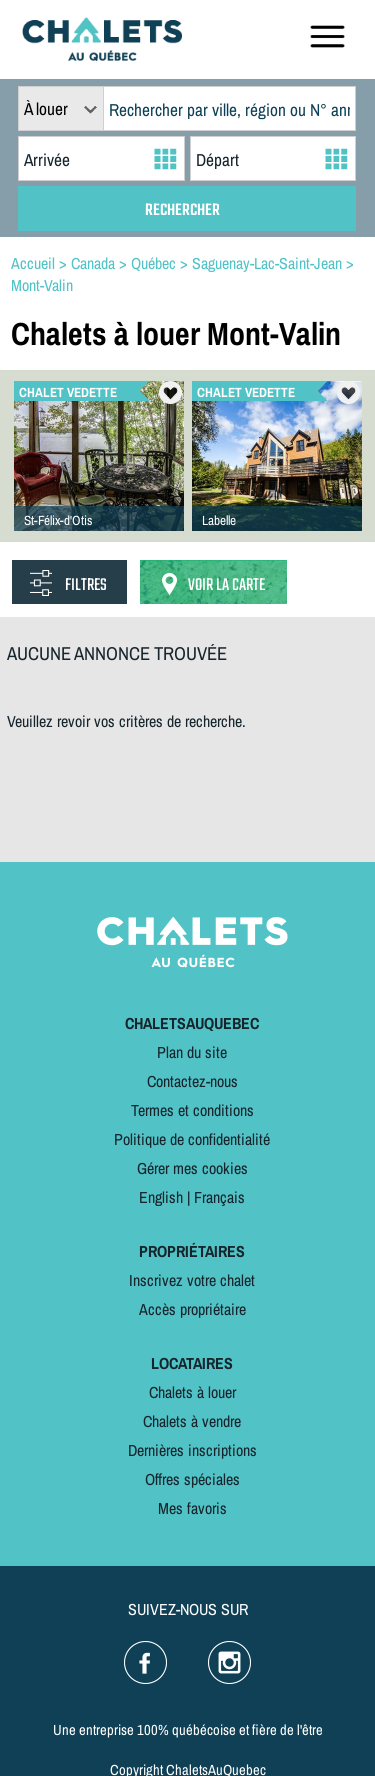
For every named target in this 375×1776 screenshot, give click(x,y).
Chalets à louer (192, 1392)
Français (219, 1197)
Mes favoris (192, 1508)
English (161, 1197)
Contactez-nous (192, 1081)
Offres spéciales (192, 1479)
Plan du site (192, 1052)
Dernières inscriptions (192, 1450)
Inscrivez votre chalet (192, 1280)
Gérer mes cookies (192, 1168)
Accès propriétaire (192, 1309)
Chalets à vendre (192, 1421)
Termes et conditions (192, 1110)
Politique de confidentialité (192, 1139)
